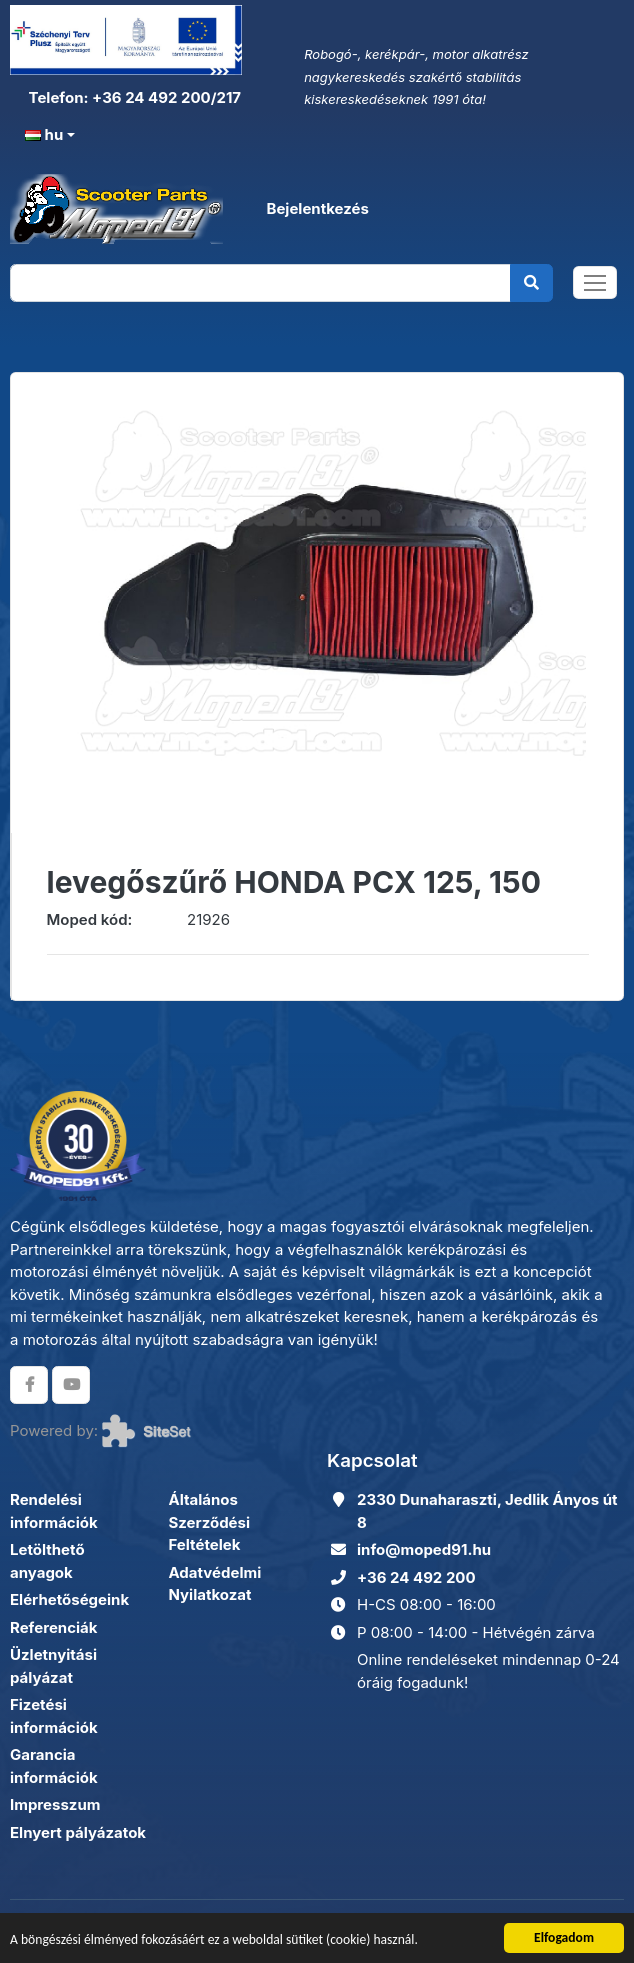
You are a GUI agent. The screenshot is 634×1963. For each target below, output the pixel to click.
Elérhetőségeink (69, 1599)
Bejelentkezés (317, 208)
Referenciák (54, 1627)
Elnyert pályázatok (78, 1832)
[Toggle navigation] (595, 282)
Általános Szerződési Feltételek (210, 1522)
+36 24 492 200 (416, 1577)
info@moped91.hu (424, 1549)
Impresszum (55, 1804)
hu (44, 134)
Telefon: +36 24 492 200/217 (133, 97)
